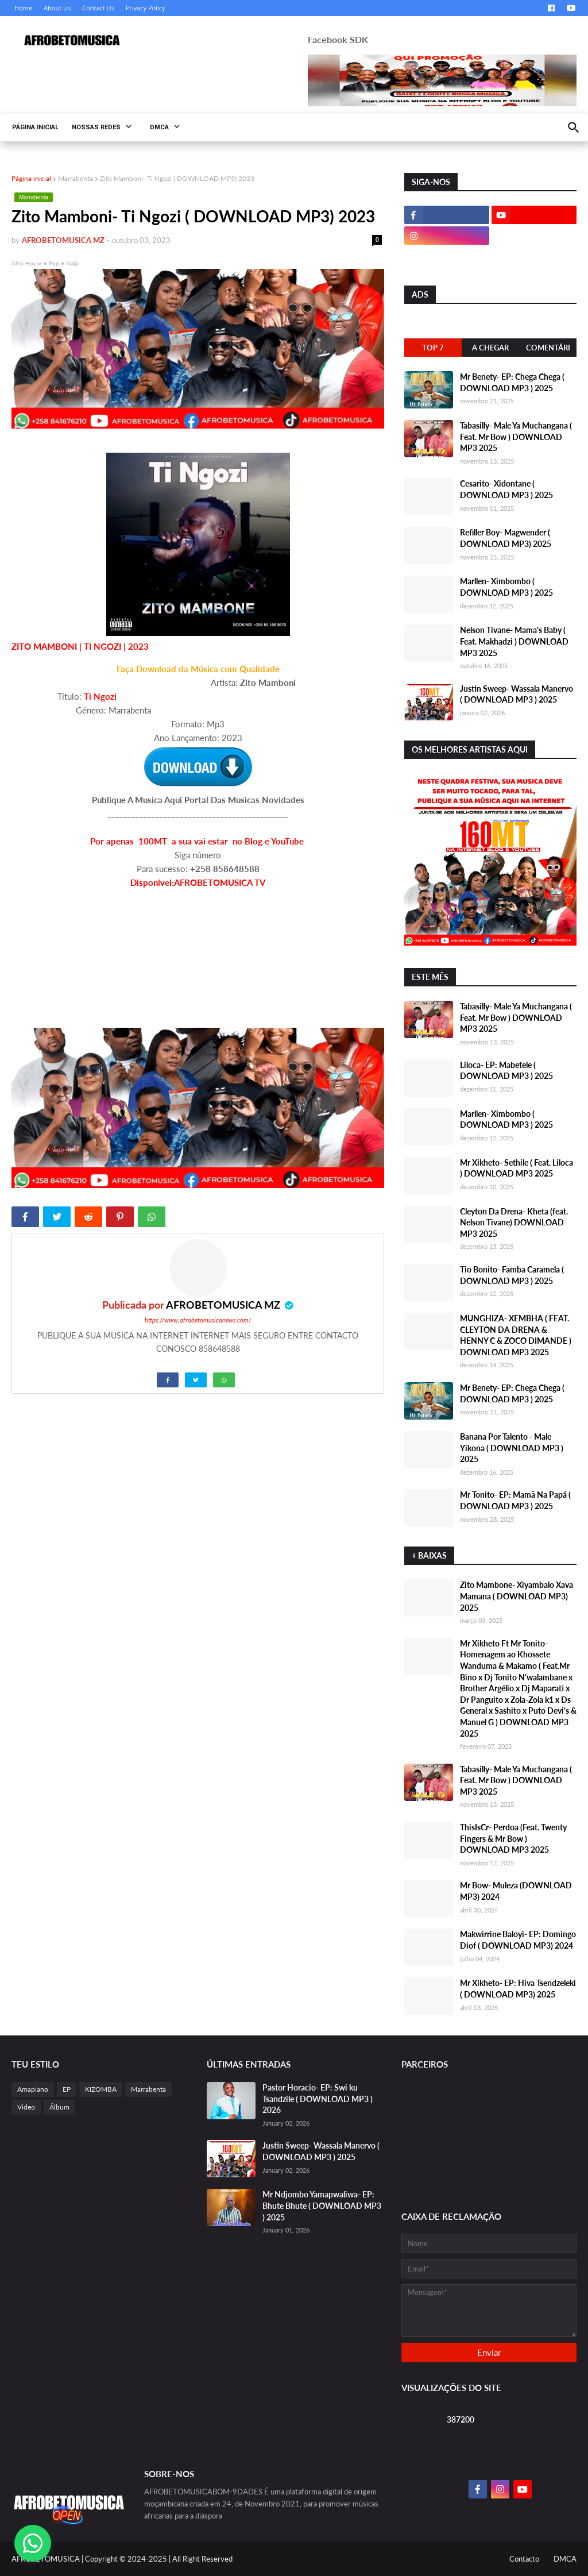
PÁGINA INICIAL (35, 127)
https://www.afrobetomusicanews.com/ (198, 1320)
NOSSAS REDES (96, 127)
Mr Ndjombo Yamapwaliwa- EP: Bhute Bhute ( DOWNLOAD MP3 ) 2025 (321, 2205)
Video (26, 2107)
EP (67, 2089)
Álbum (59, 2107)
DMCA (159, 127)
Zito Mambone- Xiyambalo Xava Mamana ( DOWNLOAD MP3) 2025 (516, 1596)
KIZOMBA (101, 2089)
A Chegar (490, 347)
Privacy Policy (145, 7)
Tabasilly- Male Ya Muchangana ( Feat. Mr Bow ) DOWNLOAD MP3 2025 (516, 437)
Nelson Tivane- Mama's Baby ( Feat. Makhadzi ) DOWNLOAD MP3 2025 (514, 641)
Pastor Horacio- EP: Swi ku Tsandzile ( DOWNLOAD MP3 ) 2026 (317, 2099)
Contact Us (98, 7)
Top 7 (433, 347)
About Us (57, 7)
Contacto (524, 2558)
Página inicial (31, 178)
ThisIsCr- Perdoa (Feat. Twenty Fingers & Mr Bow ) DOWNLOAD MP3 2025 (513, 1838)
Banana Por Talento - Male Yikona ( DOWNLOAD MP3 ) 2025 (511, 1448)
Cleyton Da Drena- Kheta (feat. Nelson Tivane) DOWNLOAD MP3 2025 (514, 1222)
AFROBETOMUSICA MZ (224, 1304)
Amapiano (32, 2089)
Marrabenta (75, 178)
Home (23, 7)
